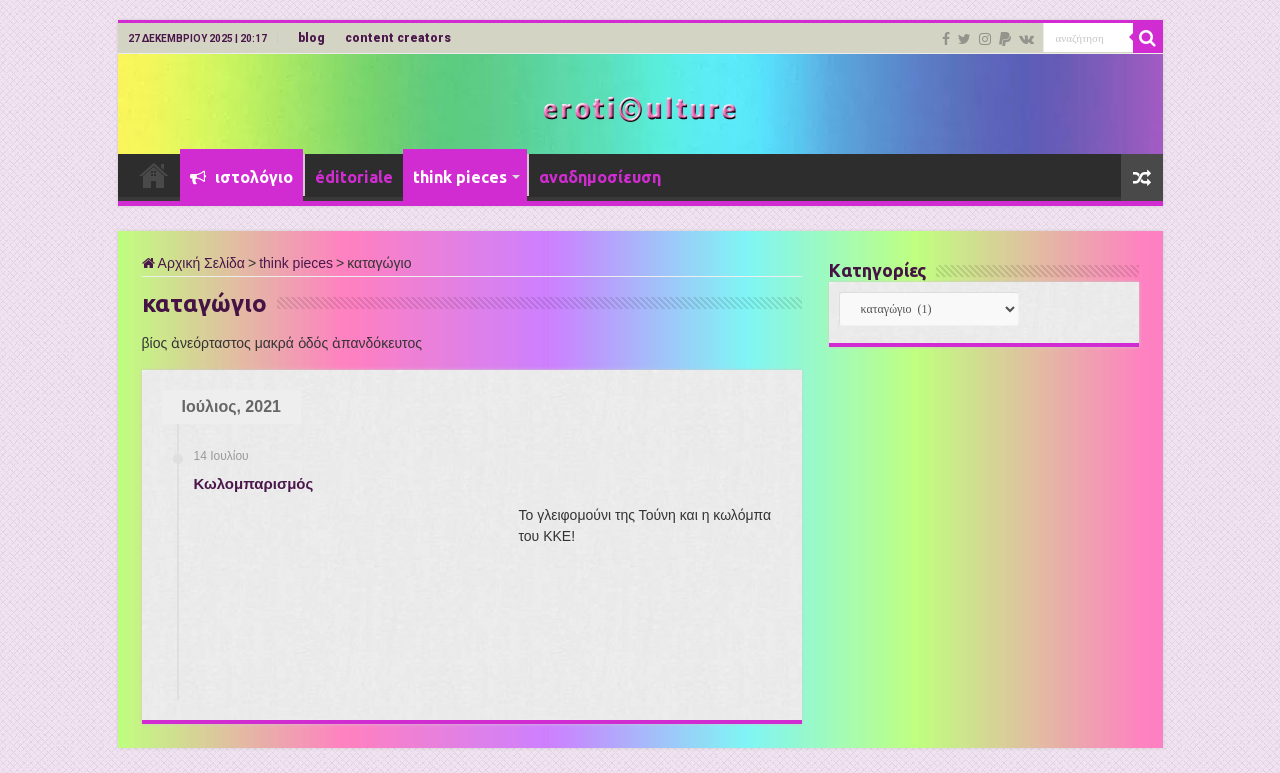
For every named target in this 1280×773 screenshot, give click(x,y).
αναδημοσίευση (600, 177)
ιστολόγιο (241, 177)
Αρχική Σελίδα (193, 263)
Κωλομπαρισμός (254, 483)
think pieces (460, 177)
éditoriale (354, 177)
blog (311, 38)
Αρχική (154, 175)
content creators (398, 38)
